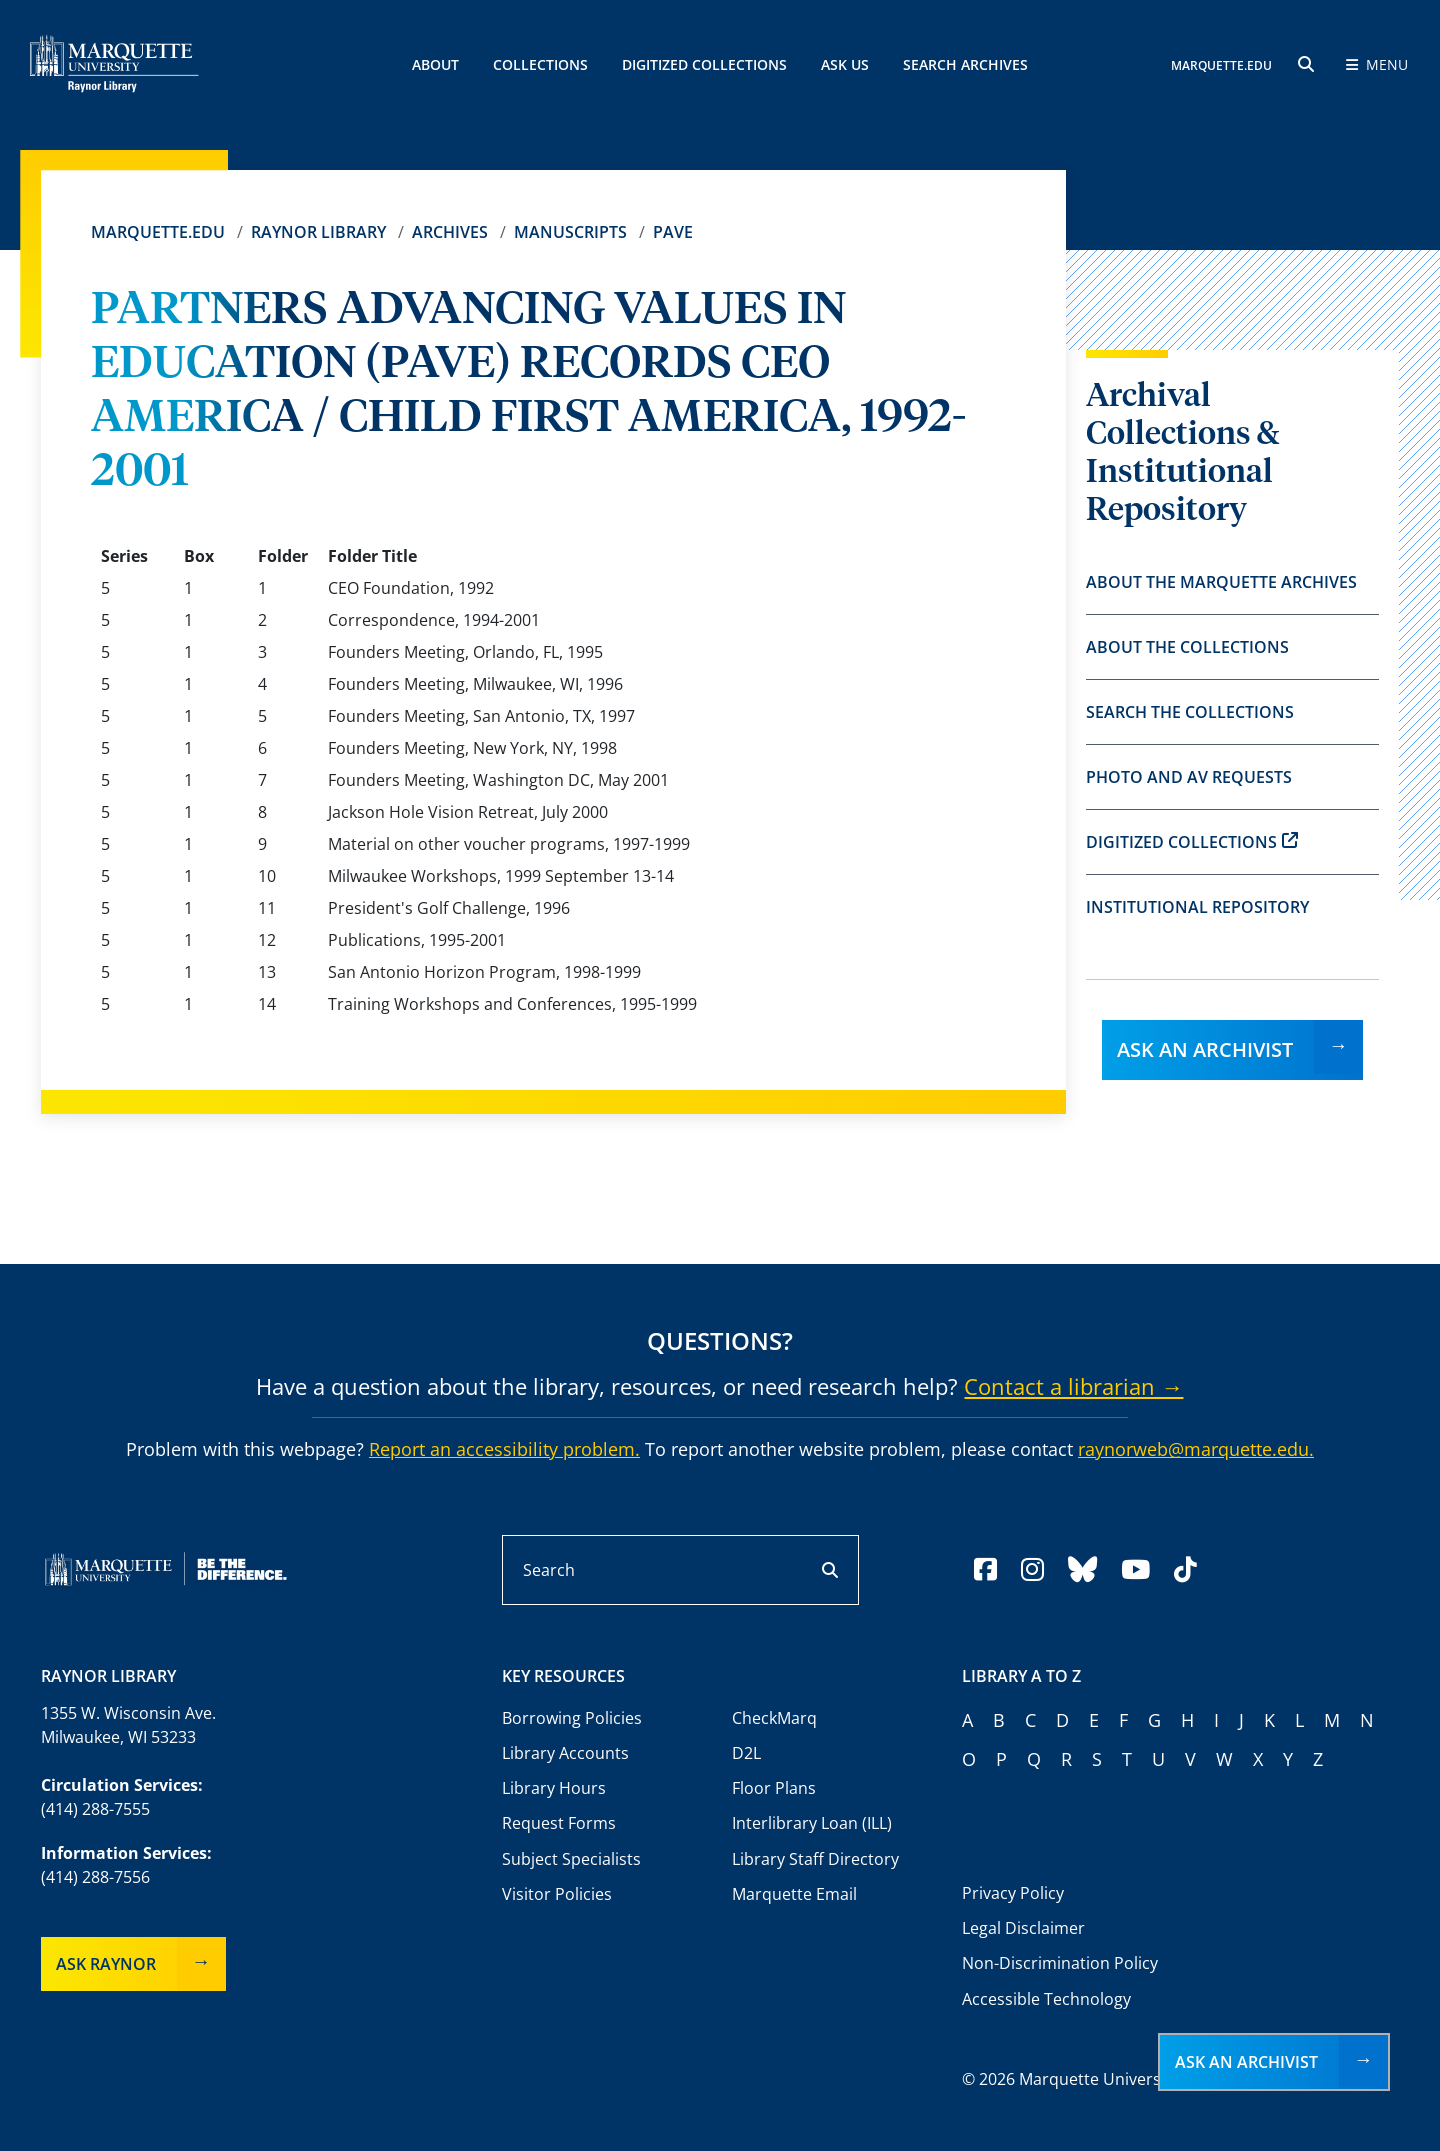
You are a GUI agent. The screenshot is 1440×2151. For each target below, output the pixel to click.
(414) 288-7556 (95, 1877)
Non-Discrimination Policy (1060, 1963)
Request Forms (559, 1823)
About (435, 64)
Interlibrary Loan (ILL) (812, 1823)
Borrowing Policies (572, 1718)
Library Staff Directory (815, 1859)
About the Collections (1187, 647)
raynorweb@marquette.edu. (1196, 1449)
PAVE (673, 232)
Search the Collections (1190, 712)
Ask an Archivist (1205, 1049)
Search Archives (965, 64)
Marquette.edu (158, 232)
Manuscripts (570, 232)
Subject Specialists (571, 1859)
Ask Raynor (106, 1964)
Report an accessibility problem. (504, 1449)
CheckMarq (774, 1718)
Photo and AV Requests (1189, 777)
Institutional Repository (1197, 907)
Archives (450, 232)
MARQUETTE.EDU (1221, 65)
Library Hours (554, 1788)
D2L (746, 1753)
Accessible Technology (1046, 1999)
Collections (540, 64)
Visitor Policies (557, 1894)
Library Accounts (565, 1753)
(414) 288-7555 (95, 1809)
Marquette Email (794, 1894)
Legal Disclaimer (1023, 1928)
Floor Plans (774, 1788)
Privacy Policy (1013, 1893)
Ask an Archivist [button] (1246, 2062)
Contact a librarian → (1073, 1386)
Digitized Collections (704, 64)
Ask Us (845, 64)
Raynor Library (318, 232)
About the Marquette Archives (1221, 582)
